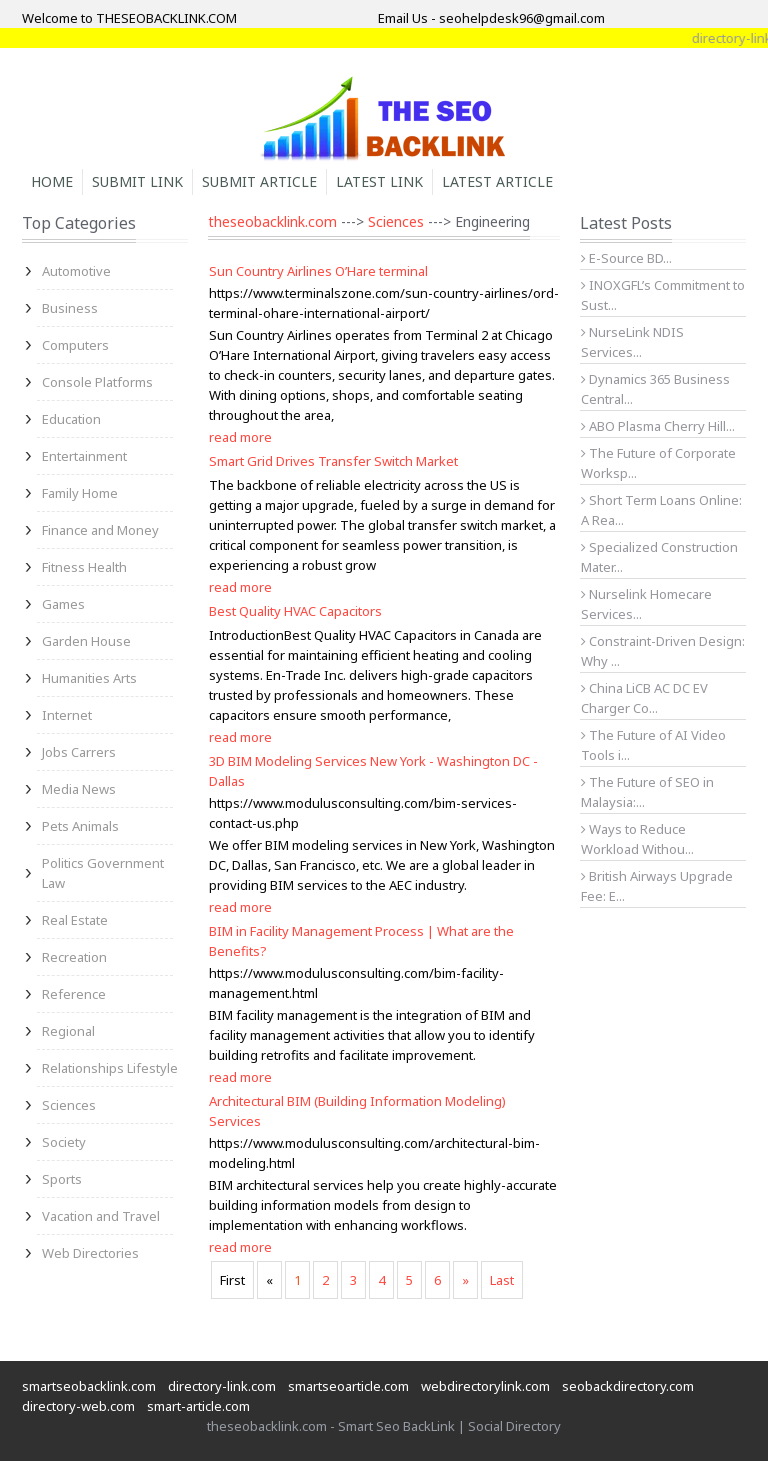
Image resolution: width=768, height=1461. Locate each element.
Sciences (69, 1105)
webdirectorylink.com (485, 1386)
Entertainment (84, 456)
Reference (74, 994)
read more (240, 437)
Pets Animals (80, 826)
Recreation (74, 957)
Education (71, 419)
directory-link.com (222, 1386)
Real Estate (75, 920)
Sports (62, 1179)
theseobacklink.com (272, 221)
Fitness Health (84, 567)
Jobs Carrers (79, 752)
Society (64, 1142)
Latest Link (379, 181)
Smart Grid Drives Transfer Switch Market (333, 461)
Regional (68, 1031)
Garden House (86, 641)
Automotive (76, 271)
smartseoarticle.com (348, 1386)
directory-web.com (78, 1406)
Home (52, 181)
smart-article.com (198, 1406)
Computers (75, 345)
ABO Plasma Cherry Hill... (658, 426)
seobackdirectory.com (628, 1386)
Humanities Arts (89, 678)
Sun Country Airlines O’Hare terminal (318, 271)
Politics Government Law (103, 873)
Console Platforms (97, 382)
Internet (67, 715)
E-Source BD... (626, 258)
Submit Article (259, 181)
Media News (79, 789)
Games (63, 604)
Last (502, 1280)
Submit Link (137, 181)
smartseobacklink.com (89, 1386)
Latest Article (497, 181)
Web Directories (90, 1253)
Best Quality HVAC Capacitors (295, 611)
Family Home (80, 493)
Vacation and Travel (101, 1216)
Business (70, 308)
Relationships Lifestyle (110, 1068)
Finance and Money (100, 530)
